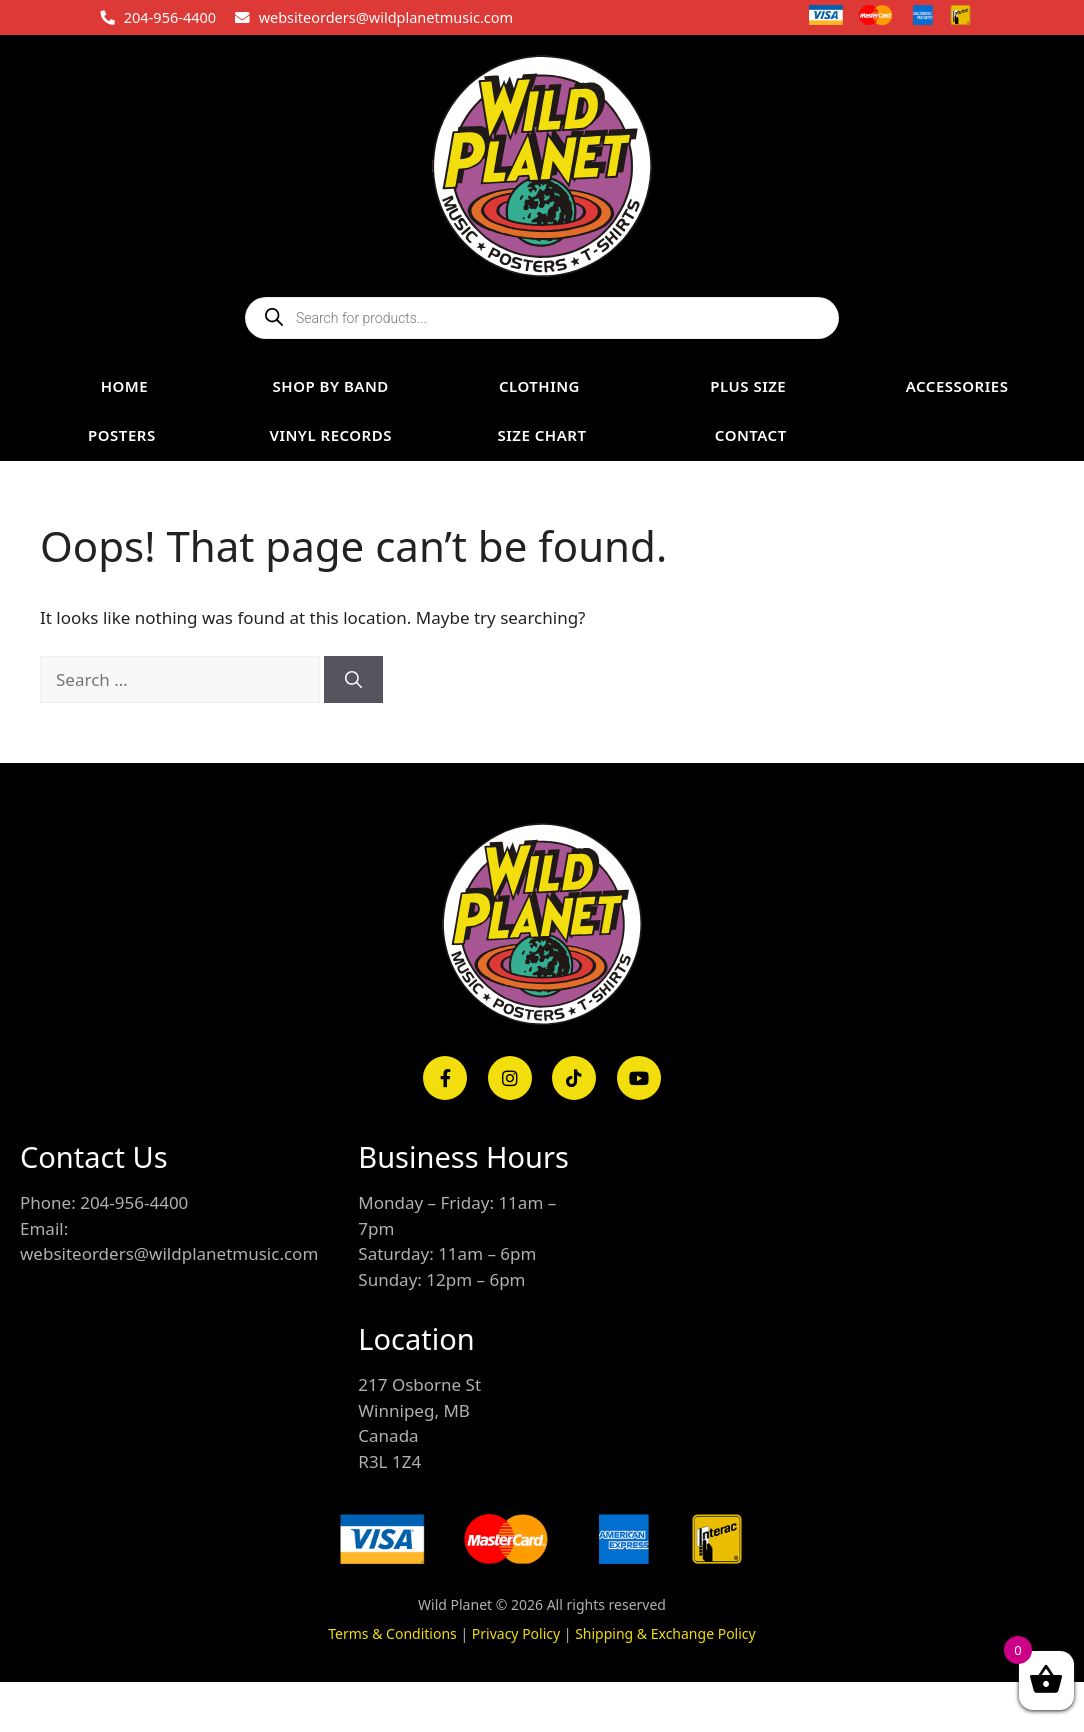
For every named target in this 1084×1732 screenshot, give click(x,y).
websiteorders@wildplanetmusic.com (386, 17)
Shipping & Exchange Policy (665, 1633)
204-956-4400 (170, 17)
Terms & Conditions (392, 1633)
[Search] (353, 680)
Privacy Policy (516, 1633)
